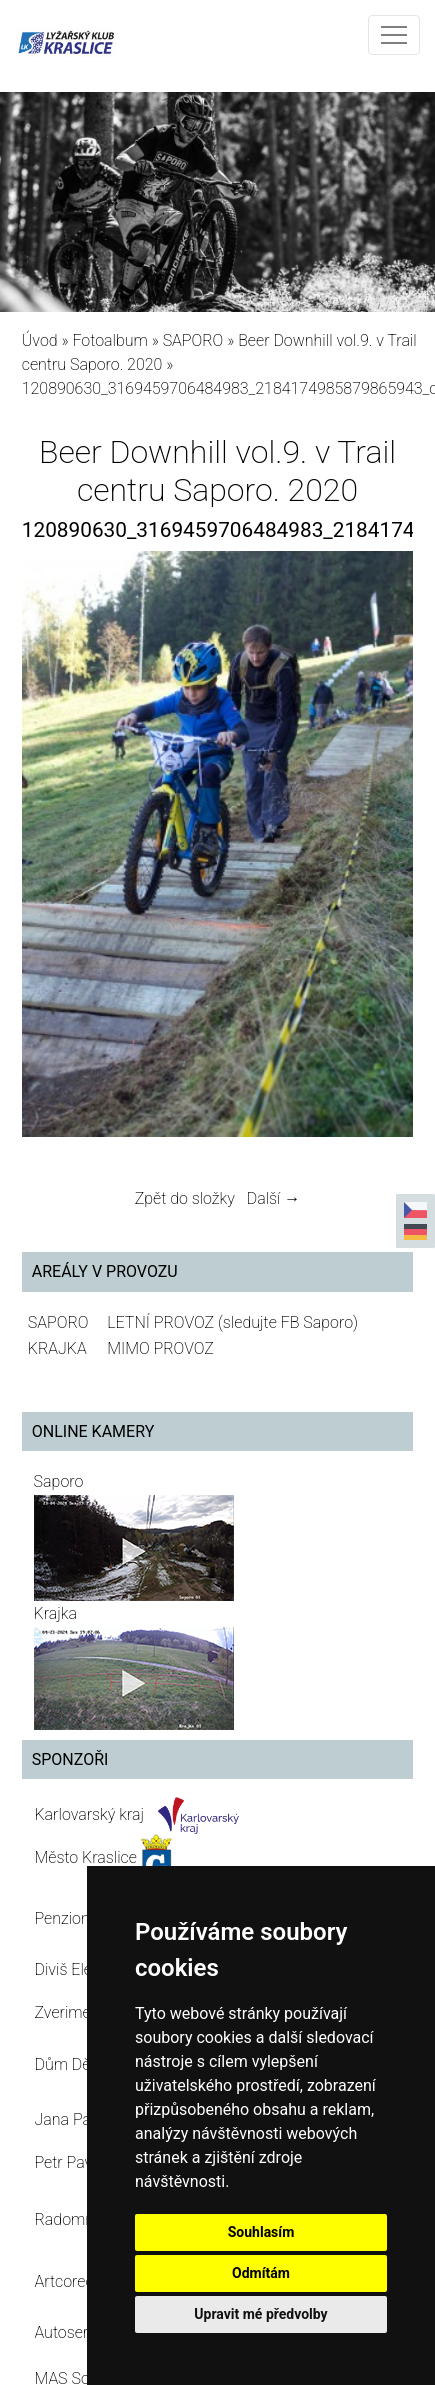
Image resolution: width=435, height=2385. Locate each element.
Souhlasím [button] (261, 2232)
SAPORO (193, 340)
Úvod (40, 340)
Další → (274, 1198)
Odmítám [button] (261, 2273)
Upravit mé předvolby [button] (260, 2314)
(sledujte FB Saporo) (288, 1322)
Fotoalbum (109, 340)
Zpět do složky (185, 1198)
